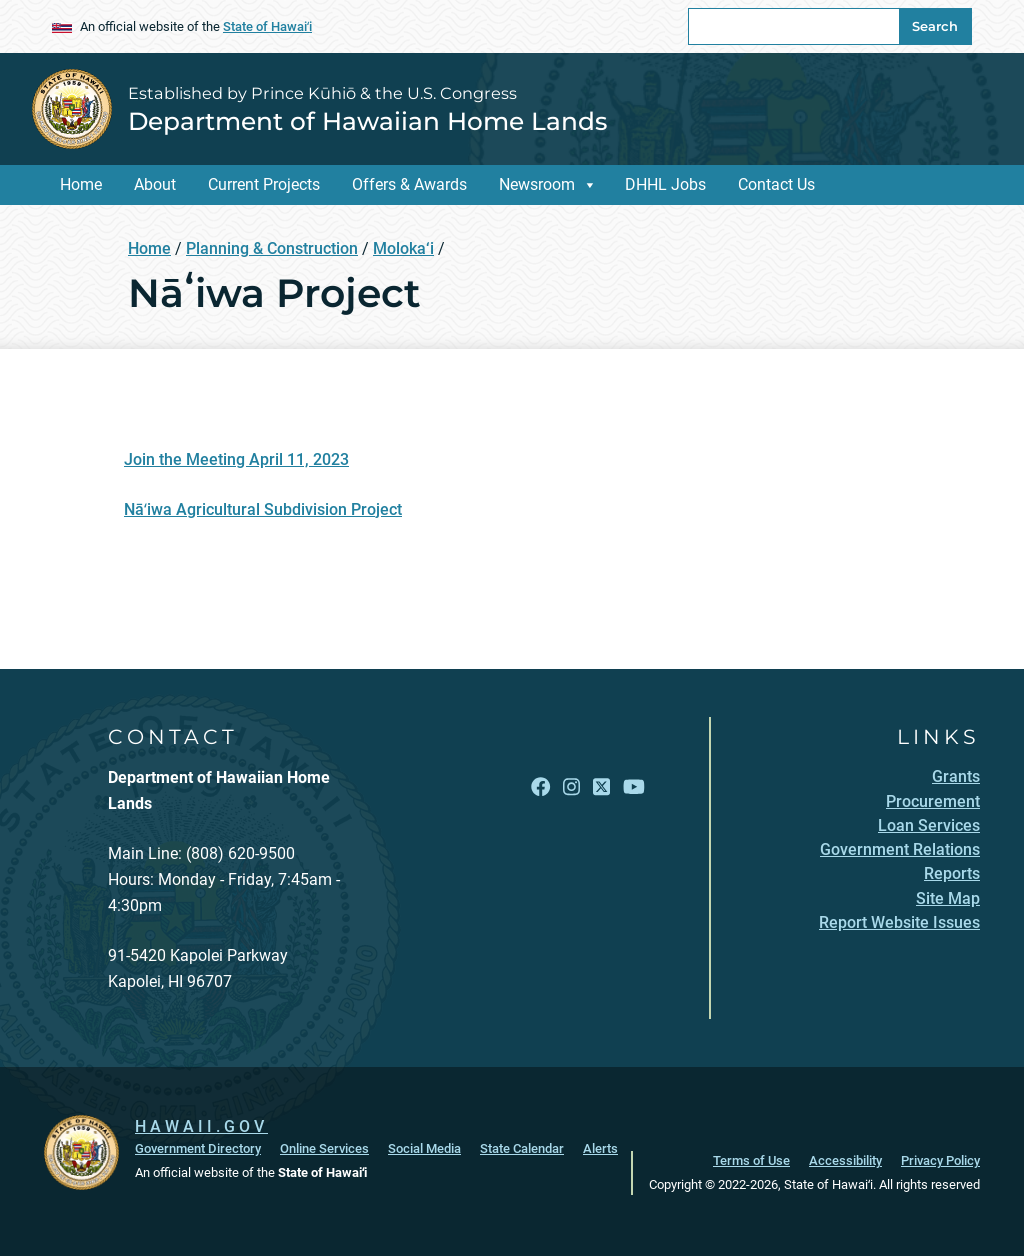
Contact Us (776, 184)
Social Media (424, 1148)
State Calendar (522, 1148)
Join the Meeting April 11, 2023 (236, 459)
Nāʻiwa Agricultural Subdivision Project (263, 509)
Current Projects (264, 184)
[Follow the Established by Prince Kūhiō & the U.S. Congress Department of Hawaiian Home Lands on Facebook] (540, 787)
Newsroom (537, 184)
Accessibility (845, 1160)
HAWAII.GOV (201, 1126)
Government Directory (198, 1148)
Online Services (324, 1148)
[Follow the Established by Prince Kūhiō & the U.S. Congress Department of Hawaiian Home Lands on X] (601, 787)
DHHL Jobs (665, 184)
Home (81, 184)
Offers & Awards (409, 184)
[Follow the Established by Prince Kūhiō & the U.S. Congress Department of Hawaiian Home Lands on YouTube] (634, 787)
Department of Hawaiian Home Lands (367, 121)
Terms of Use (751, 1160)
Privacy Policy (940, 1160)
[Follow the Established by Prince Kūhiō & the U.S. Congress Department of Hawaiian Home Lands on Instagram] (571, 787)
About (155, 184)
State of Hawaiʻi (267, 26)
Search (935, 26)
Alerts (600, 1148)
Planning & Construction (272, 248)
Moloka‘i (403, 248)
